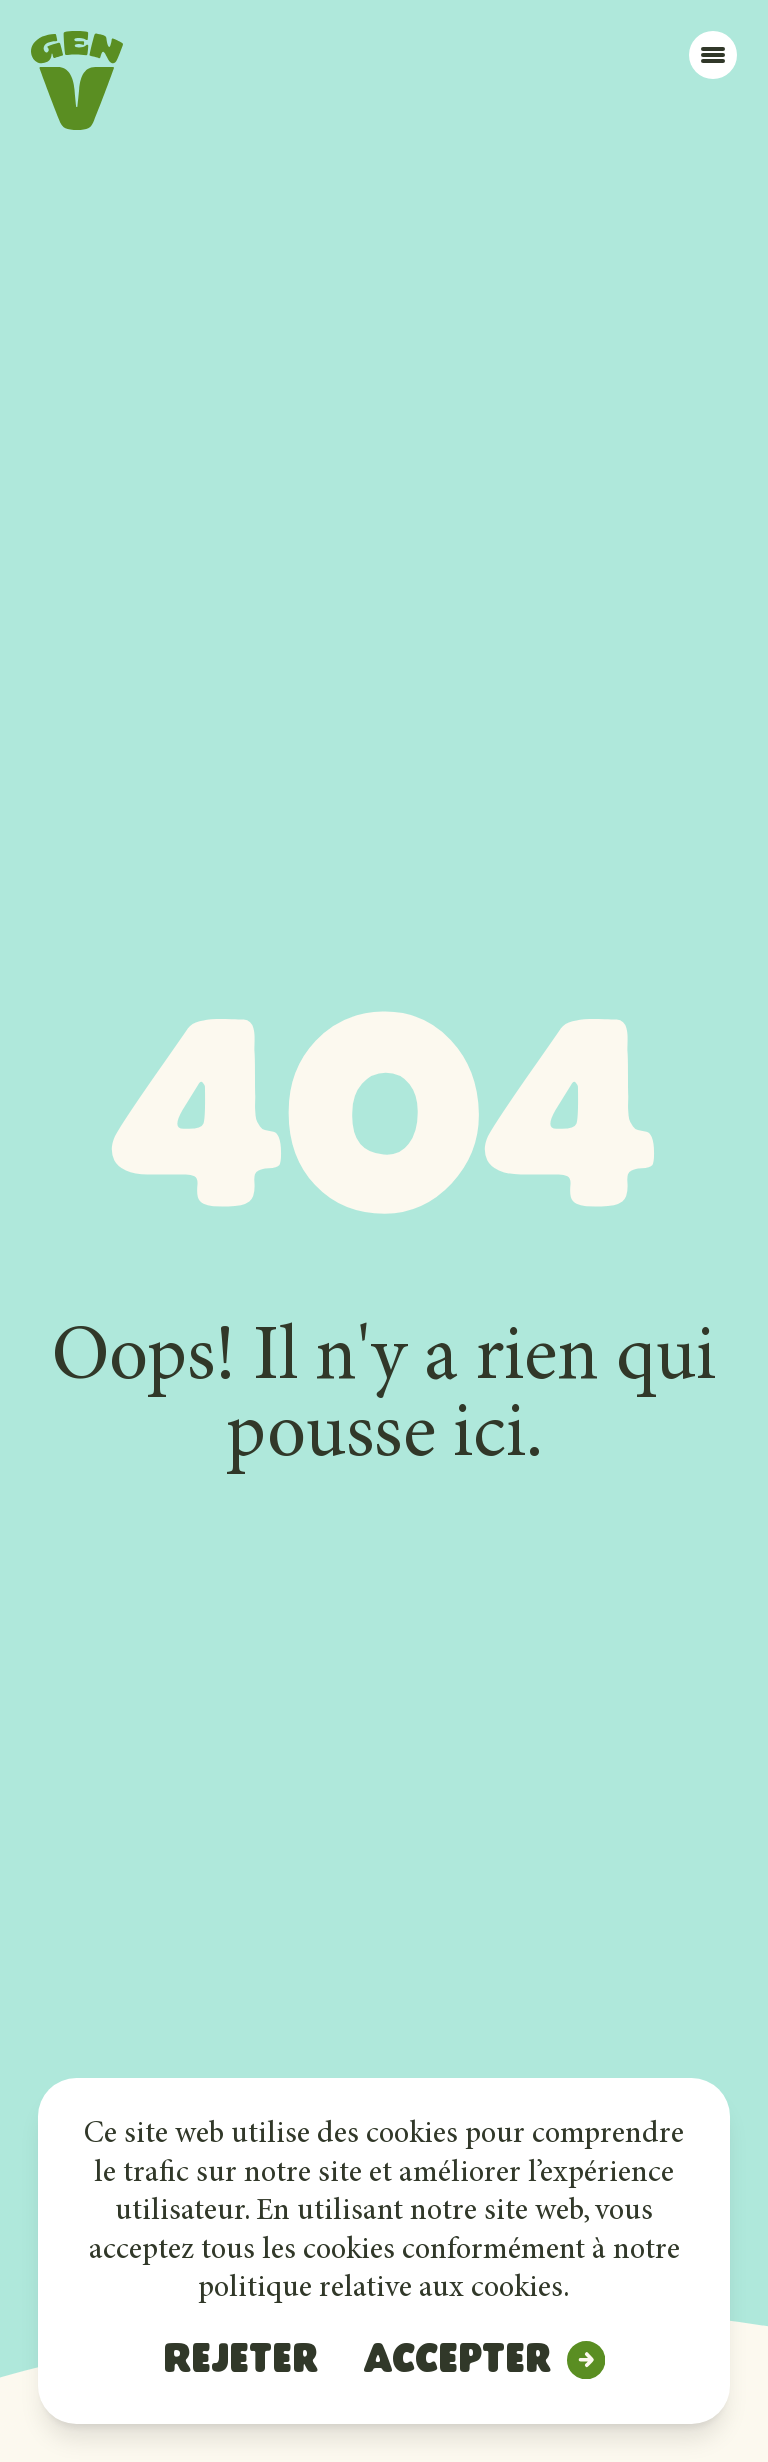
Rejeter (240, 2362)
